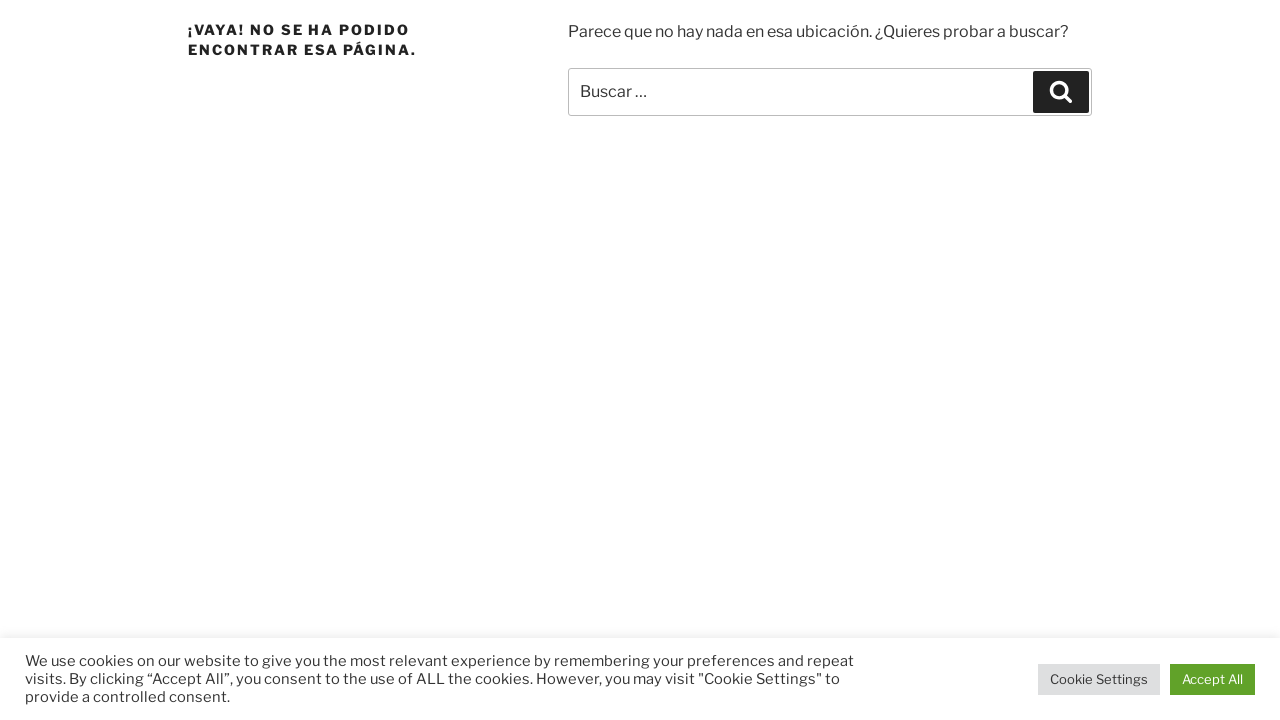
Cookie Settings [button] (1099, 679)
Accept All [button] (1212, 679)
